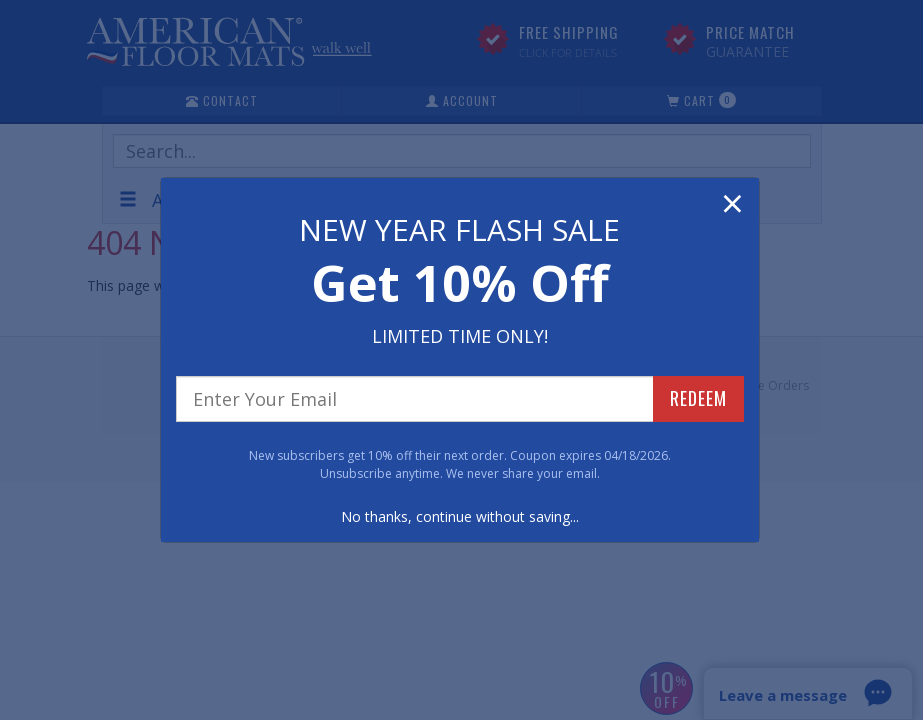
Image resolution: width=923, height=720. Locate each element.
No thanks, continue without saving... (460, 516)
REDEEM (698, 398)
